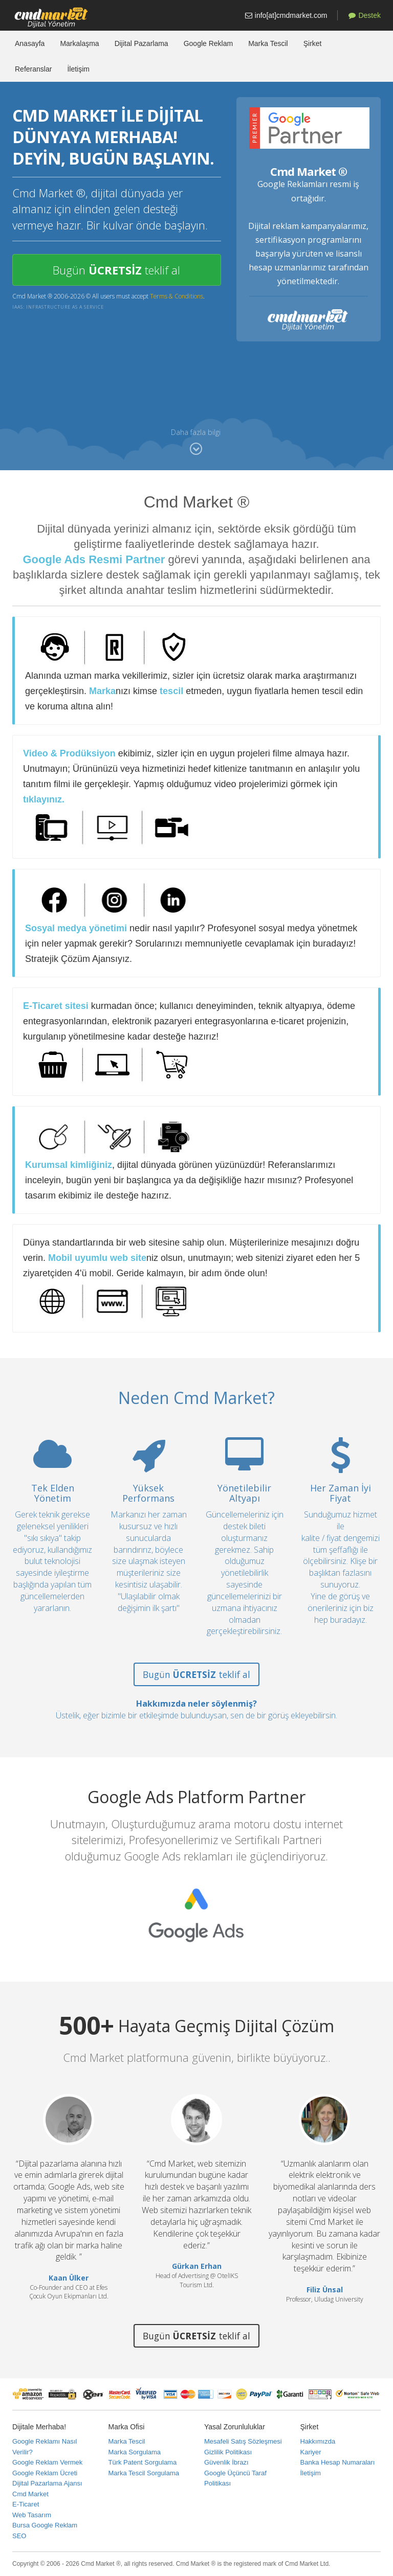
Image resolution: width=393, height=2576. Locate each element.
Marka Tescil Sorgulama (143, 2473)
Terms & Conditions (176, 296)
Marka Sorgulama (134, 2452)
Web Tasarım (31, 2515)
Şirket (312, 43)
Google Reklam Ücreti (44, 2473)
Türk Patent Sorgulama (142, 2462)
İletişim (78, 69)
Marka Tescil (268, 43)
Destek (364, 15)
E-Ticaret (25, 2504)
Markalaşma (79, 43)
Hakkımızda (318, 2441)
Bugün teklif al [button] (116, 270)
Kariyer (310, 2452)
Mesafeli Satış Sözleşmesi (243, 2441)
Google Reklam (208, 43)
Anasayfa (30, 43)
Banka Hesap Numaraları (337, 2462)
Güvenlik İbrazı (226, 2462)
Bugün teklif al (196, 1674)
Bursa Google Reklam (44, 2525)
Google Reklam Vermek (47, 2462)
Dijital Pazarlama (141, 43)
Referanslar (33, 69)
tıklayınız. (43, 799)
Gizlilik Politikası (228, 2452)
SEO (19, 2536)
